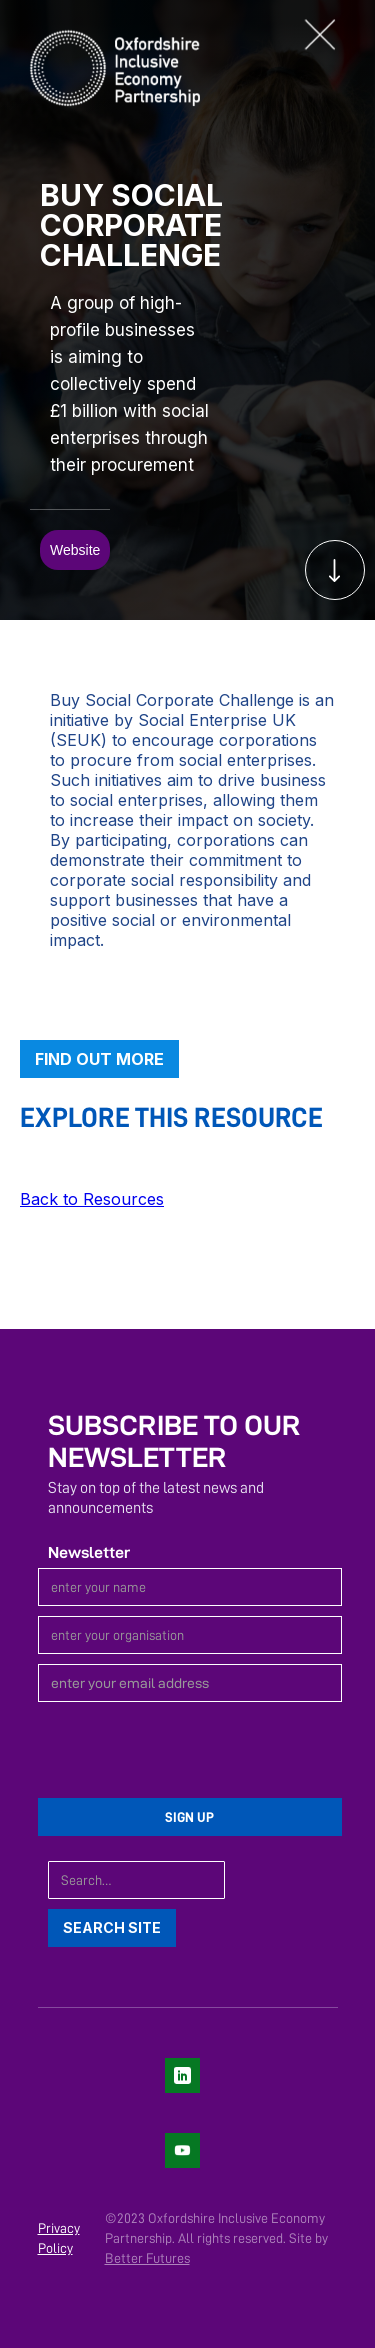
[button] (330, 35)
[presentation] (190, 1751)
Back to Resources (92, 1199)
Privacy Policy (59, 2238)
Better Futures (147, 2258)
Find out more (99, 1059)
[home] (100, 65)
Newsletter (89, 1552)
